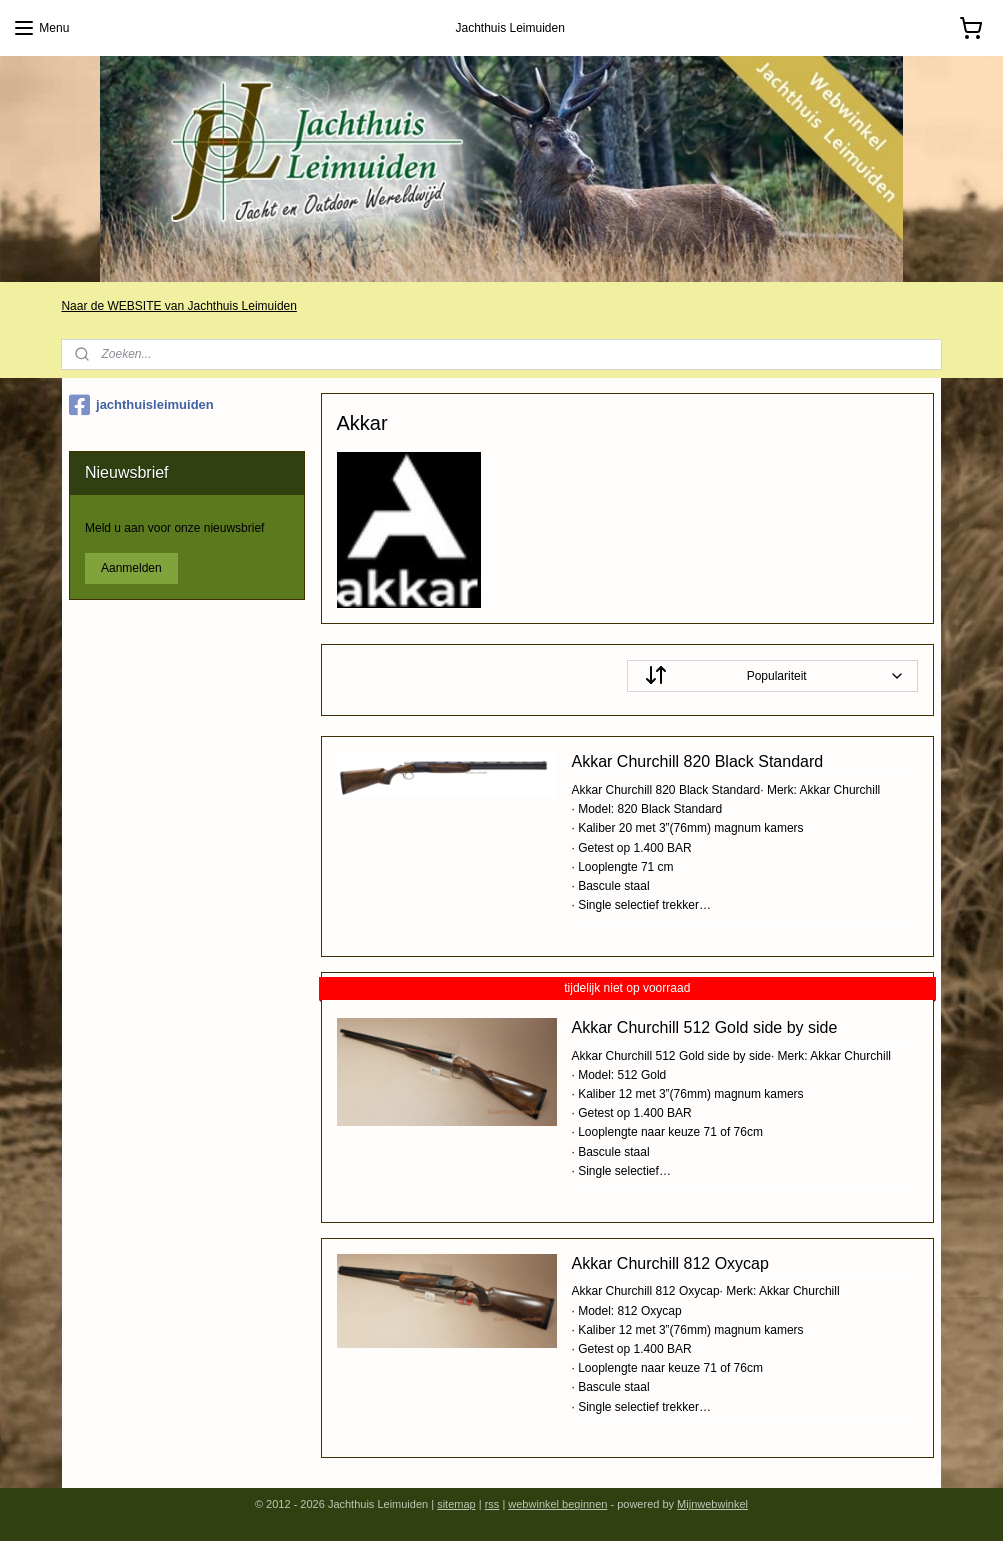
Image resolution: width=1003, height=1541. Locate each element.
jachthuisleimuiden (141, 405)
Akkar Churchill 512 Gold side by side (704, 1027)
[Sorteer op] (772, 676)
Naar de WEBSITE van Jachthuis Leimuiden (178, 306)
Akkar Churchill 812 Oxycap (669, 1263)
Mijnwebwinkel (712, 1504)
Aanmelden (131, 568)
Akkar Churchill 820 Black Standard (697, 761)
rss (492, 1504)
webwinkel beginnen (557, 1504)
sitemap (456, 1504)
